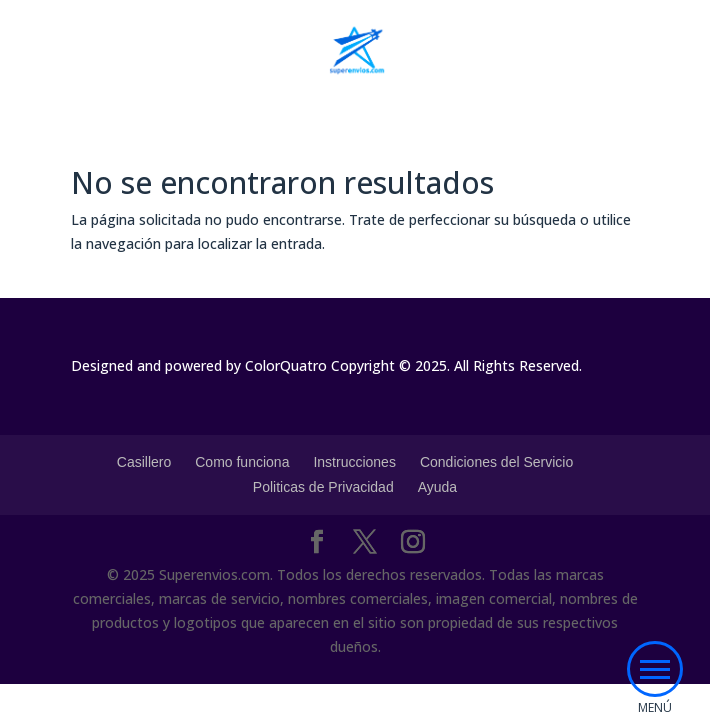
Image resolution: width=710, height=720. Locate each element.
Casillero (144, 462)
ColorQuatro (286, 365)
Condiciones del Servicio (496, 462)
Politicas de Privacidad (323, 487)
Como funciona (242, 462)
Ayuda (437, 487)
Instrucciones (354, 462)
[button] (655, 669)
